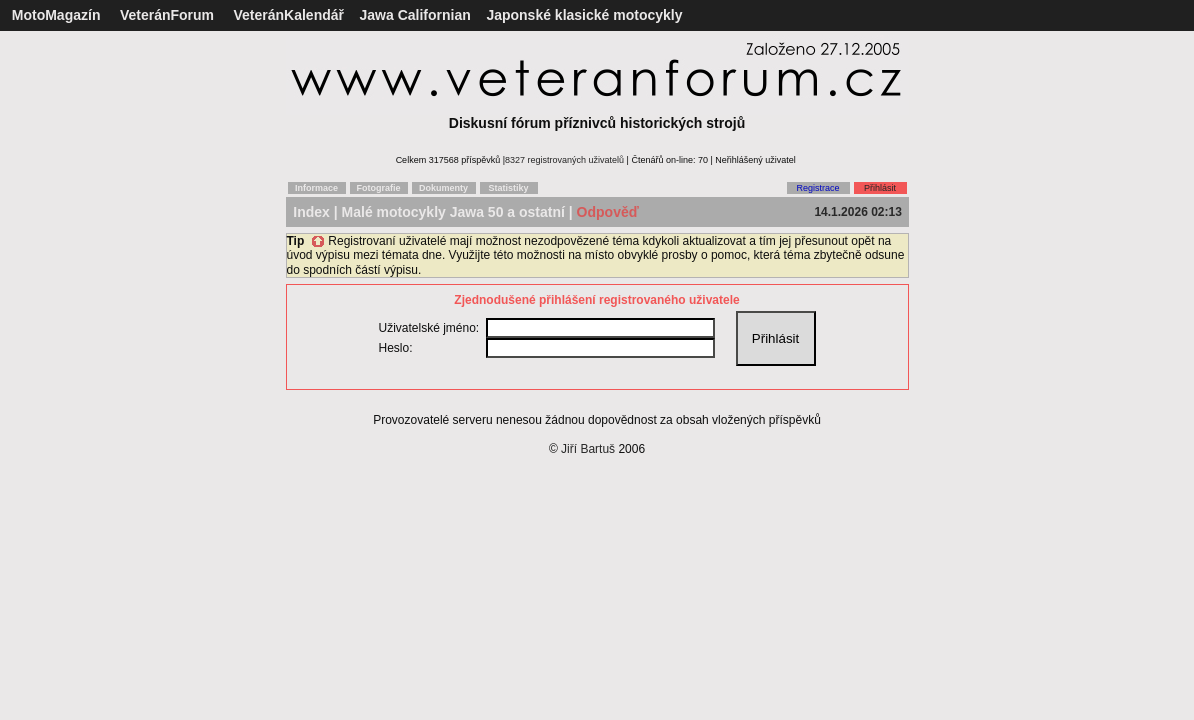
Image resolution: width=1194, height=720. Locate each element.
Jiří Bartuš (588, 449)
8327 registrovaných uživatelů (564, 160)
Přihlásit (880, 188)
